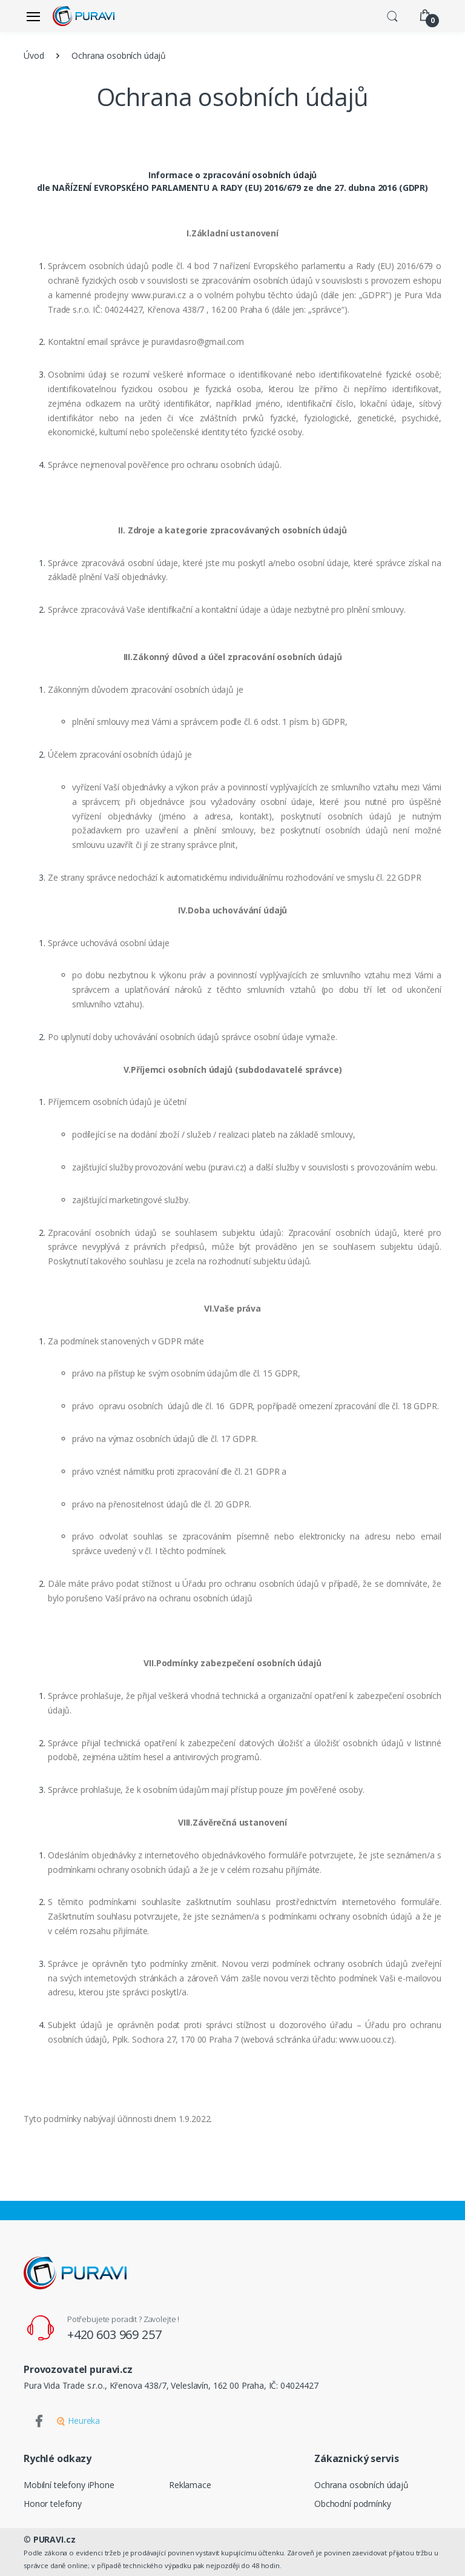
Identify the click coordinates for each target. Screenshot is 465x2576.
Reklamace (190, 2485)
